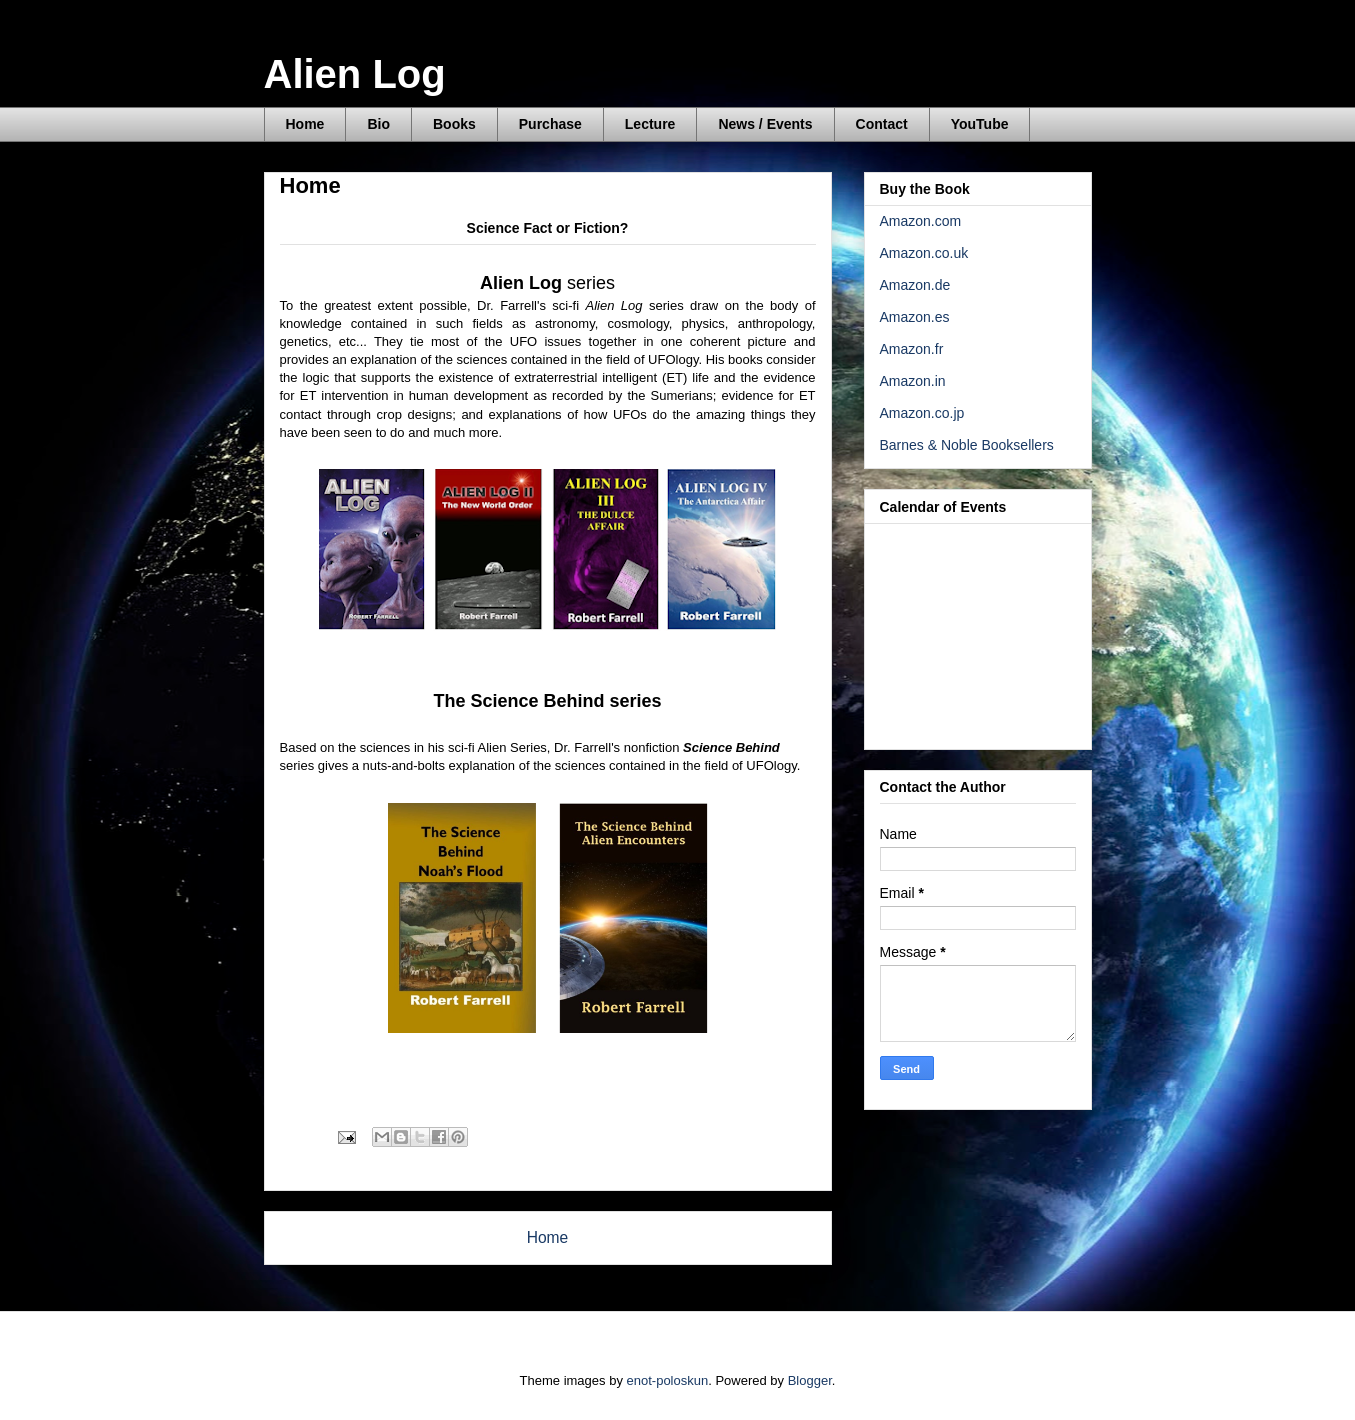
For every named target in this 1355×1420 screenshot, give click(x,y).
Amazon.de (915, 285)
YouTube (980, 124)
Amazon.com (921, 221)
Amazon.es (915, 317)
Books (454, 124)
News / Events (765, 124)
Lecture (650, 124)
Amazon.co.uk (924, 253)
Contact (882, 124)
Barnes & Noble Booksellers (967, 445)
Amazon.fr (912, 349)
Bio (378, 124)
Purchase (550, 124)
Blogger (810, 1380)
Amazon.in (913, 381)
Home (305, 124)
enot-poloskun (668, 1380)
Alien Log (355, 74)
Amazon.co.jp (922, 413)
